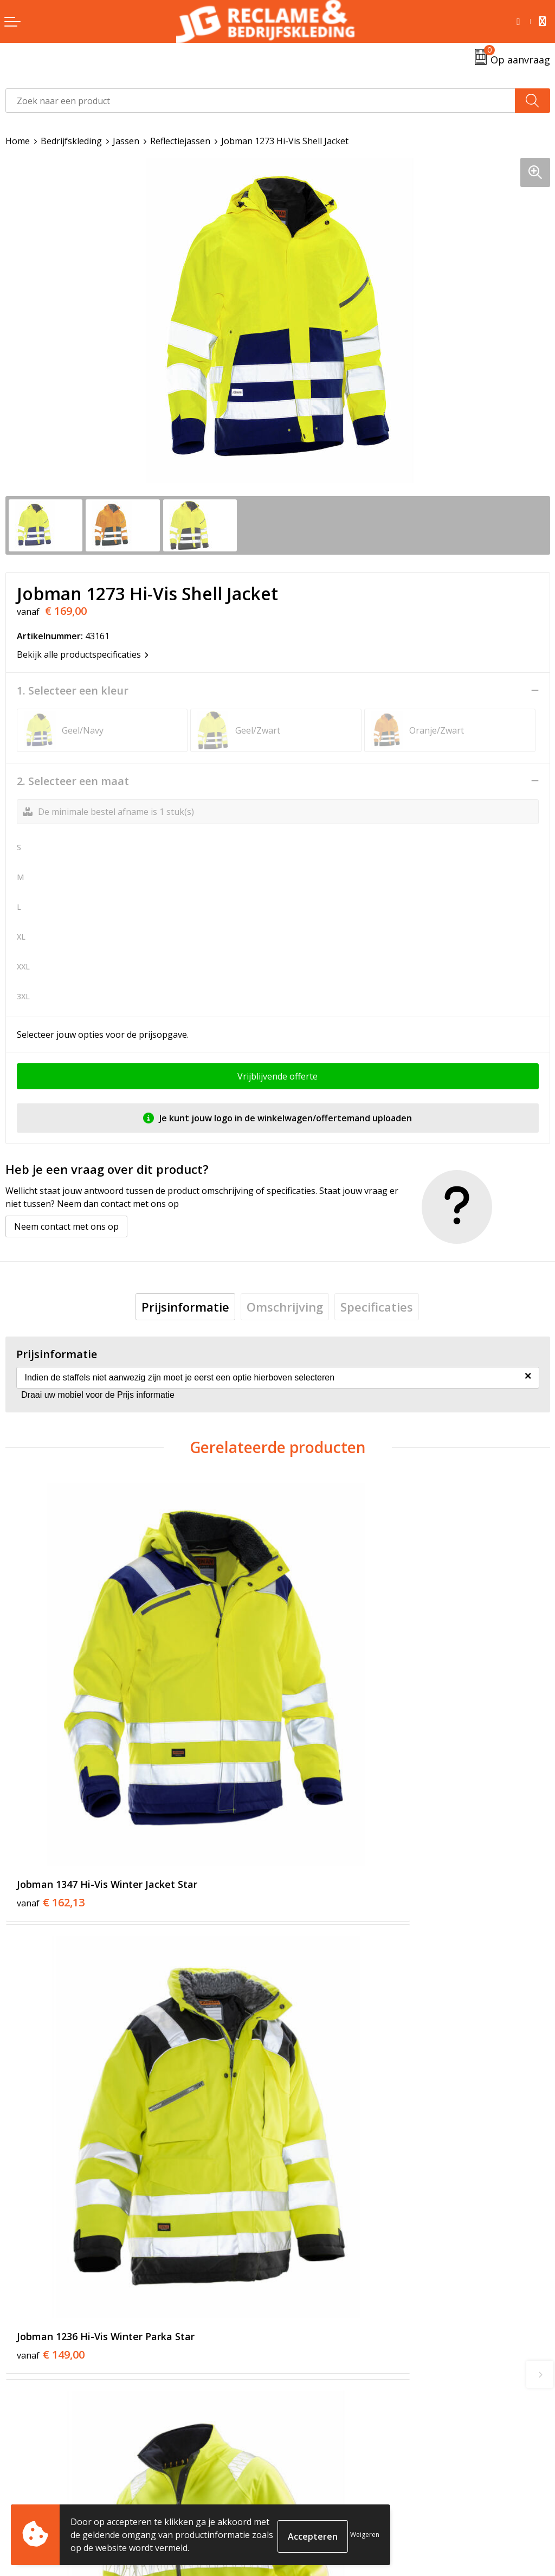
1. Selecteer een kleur (72, 691)
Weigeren (364, 2534)
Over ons (301, 2285)
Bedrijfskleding (71, 141)
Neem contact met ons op (66, 1226)
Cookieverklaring (318, 2488)
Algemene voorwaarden (331, 2472)
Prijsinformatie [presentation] (185, 1307)
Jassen (126, 141)
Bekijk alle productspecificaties (83, 654)
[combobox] (260, 100)
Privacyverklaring (318, 2505)
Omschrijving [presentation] (285, 1307)
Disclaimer (304, 2521)
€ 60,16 (320, 2091)
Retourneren (31, 2488)
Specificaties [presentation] (376, 1307)
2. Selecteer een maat (73, 781)
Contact (21, 2472)
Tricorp (298, 2302)
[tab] (185, 1306)
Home (17, 141)
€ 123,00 (51, 2091)
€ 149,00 (323, 1770)
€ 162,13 (51, 1770)
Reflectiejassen (180, 141)
